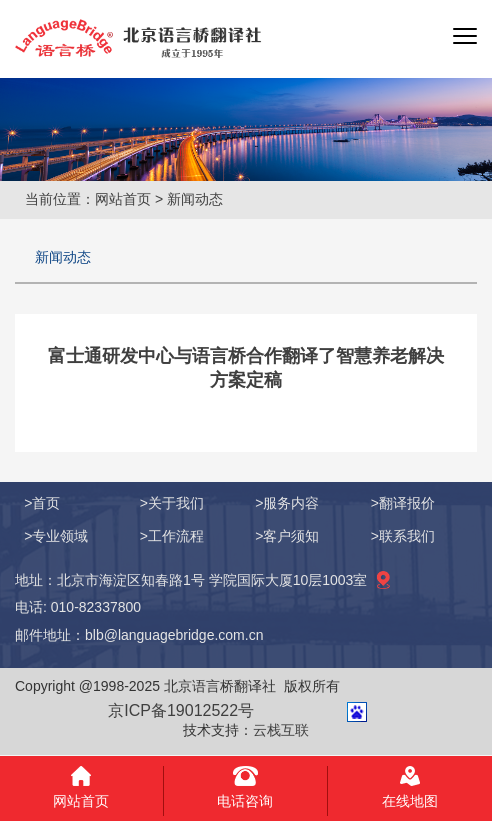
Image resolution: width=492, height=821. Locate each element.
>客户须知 (287, 536)
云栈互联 (281, 730)
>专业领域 (56, 536)
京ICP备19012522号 (181, 710)
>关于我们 (172, 503)
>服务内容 (287, 503)
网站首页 (123, 199)
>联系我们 (403, 536)
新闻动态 (63, 257)
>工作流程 (172, 536)
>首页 (42, 503)
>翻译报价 (403, 503)
